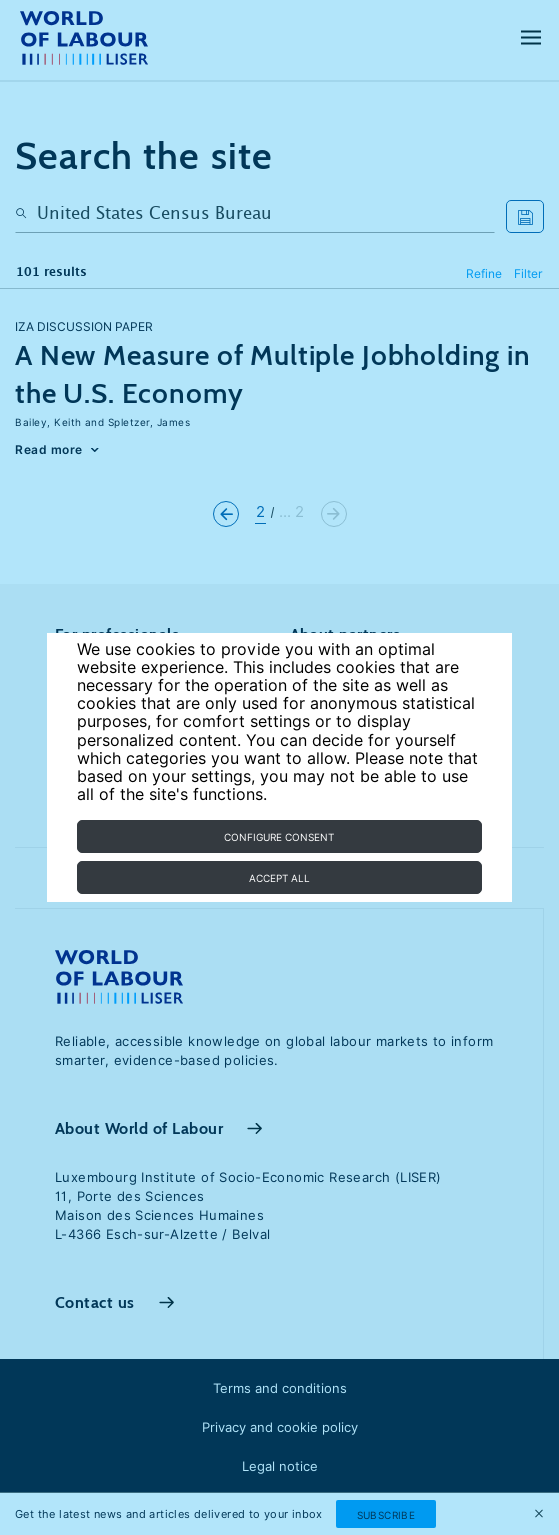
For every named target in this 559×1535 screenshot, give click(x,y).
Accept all (279, 878)
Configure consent (279, 837)
